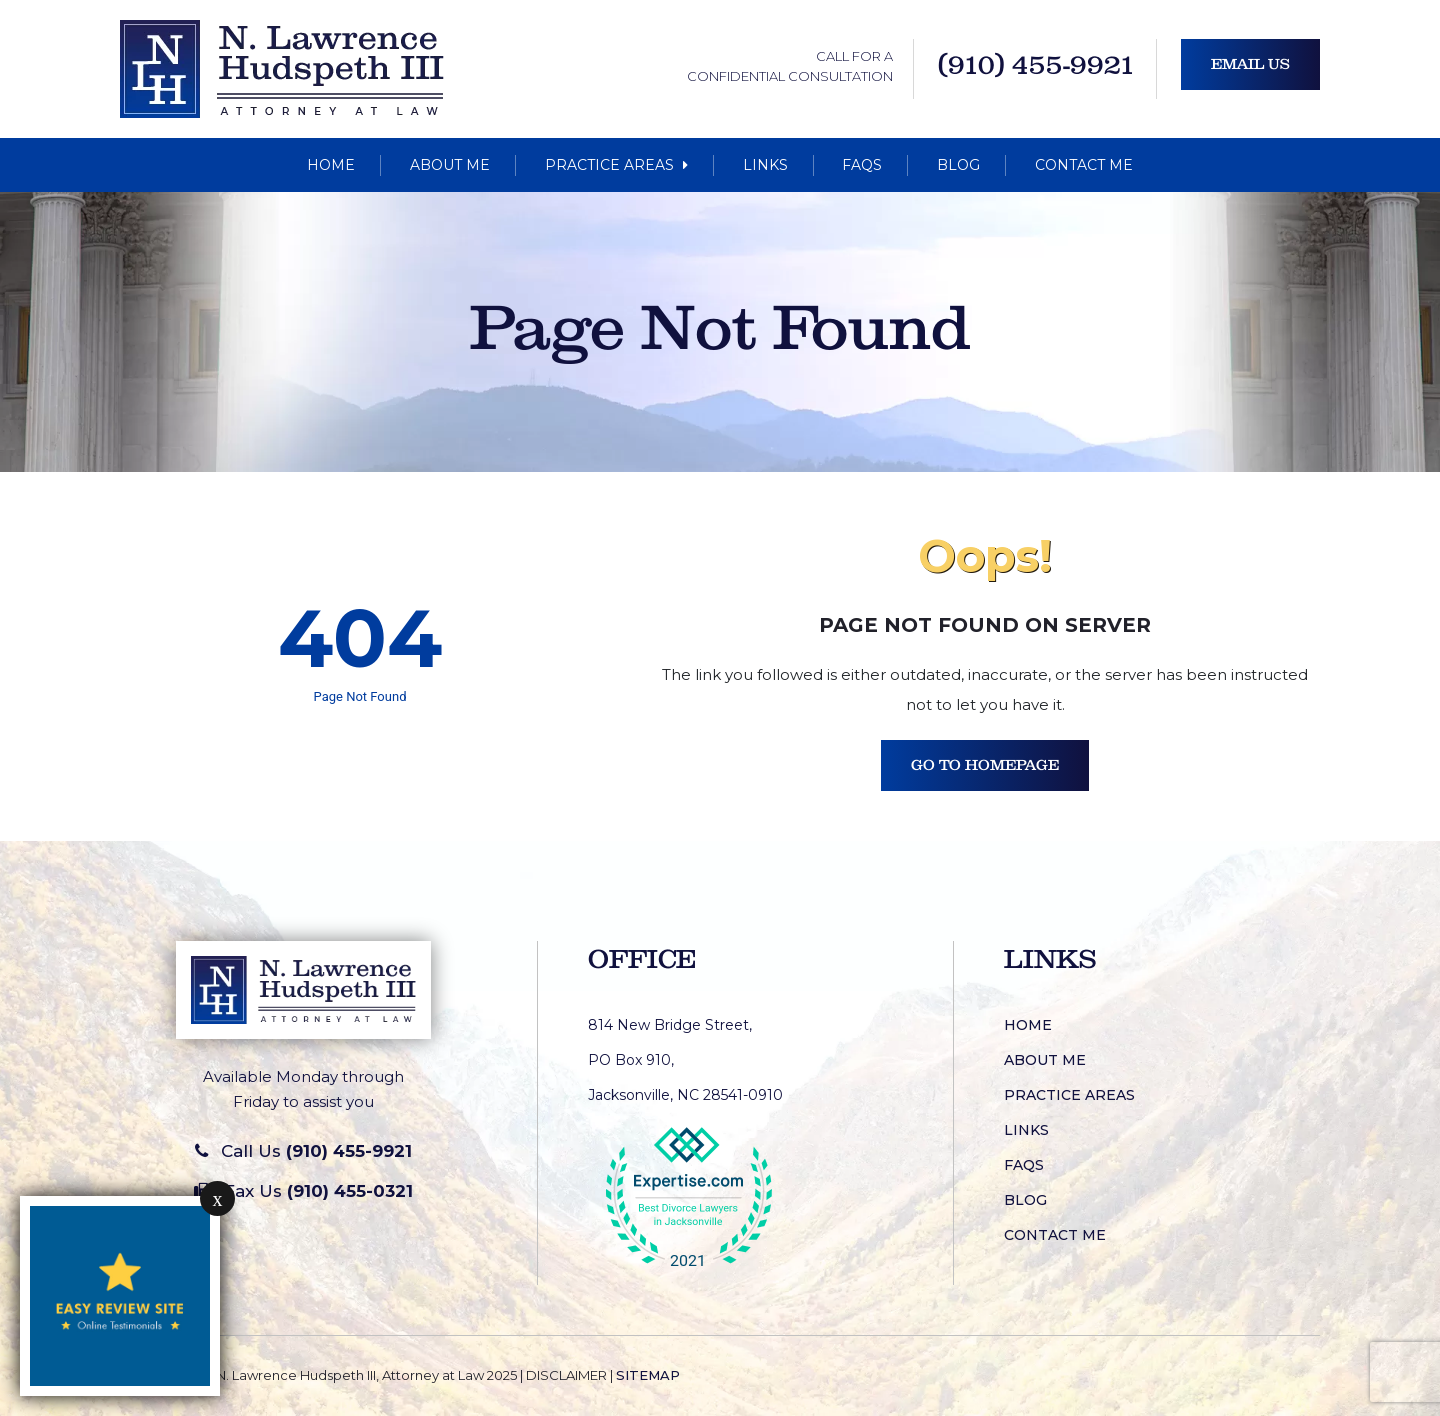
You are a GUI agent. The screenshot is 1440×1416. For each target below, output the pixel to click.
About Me (450, 165)
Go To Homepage (985, 765)
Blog (958, 165)
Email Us (1250, 64)
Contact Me (1084, 165)
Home (331, 165)
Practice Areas (616, 165)
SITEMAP (648, 1375)
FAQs (862, 165)
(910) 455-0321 (350, 1191)
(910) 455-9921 (1037, 65)
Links (765, 165)
